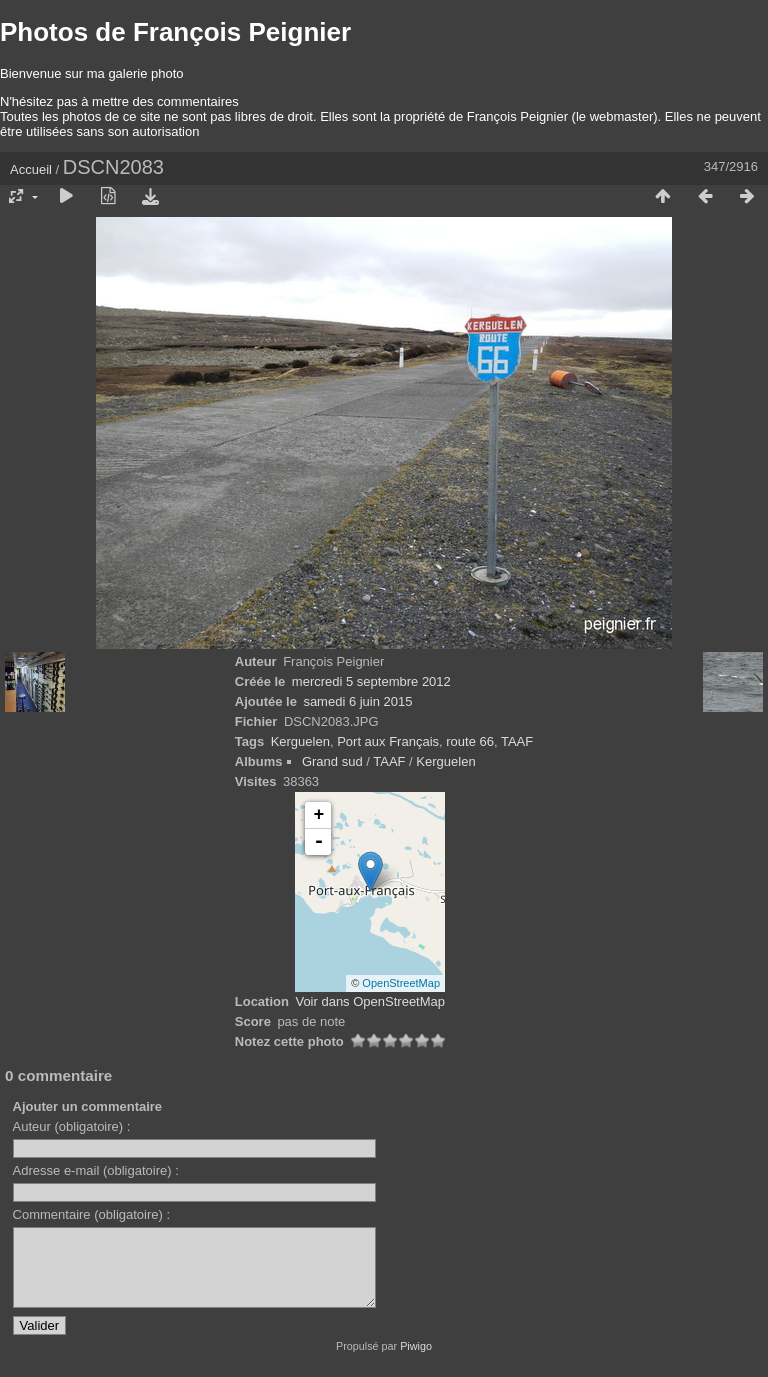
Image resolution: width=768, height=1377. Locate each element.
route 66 (470, 741)
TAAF (517, 741)
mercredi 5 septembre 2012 (371, 681)
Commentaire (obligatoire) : (92, 1214)
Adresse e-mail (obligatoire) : (96, 1170)
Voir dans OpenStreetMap (370, 1001)
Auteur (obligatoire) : (72, 1126)
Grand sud (332, 761)
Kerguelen (300, 741)
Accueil (31, 169)
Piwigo (416, 1361)
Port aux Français (388, 741)
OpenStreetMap (401, 983)
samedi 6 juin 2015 (357, 701)
